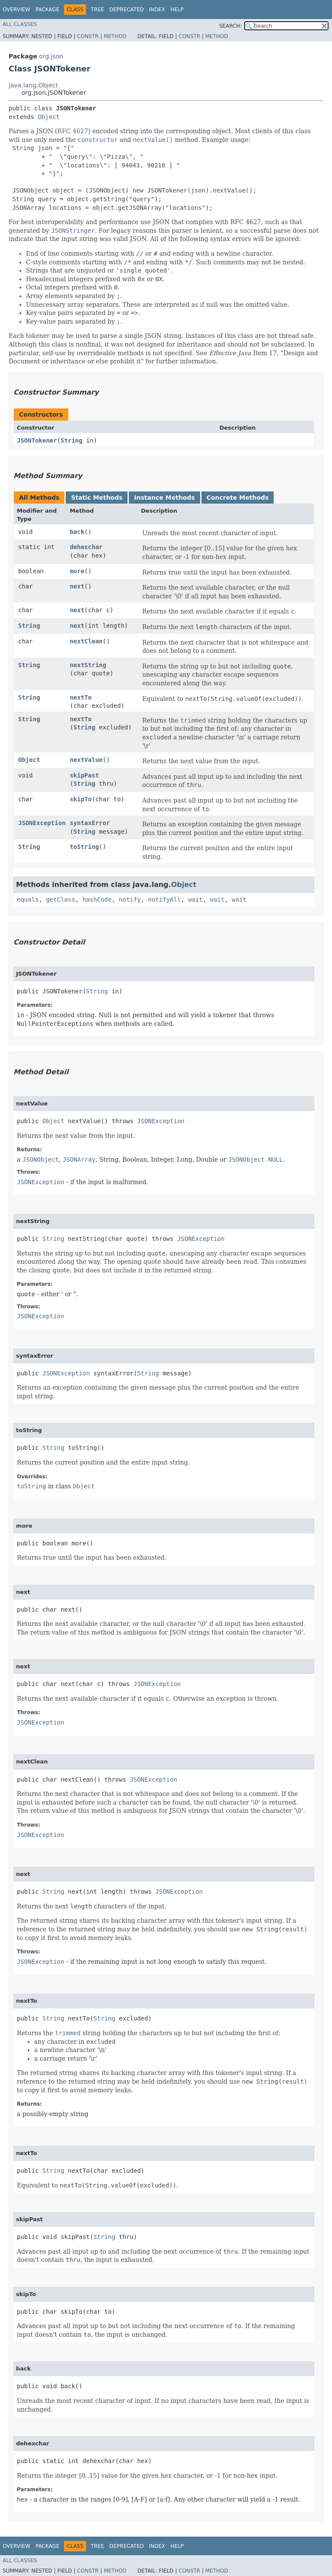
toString (84, 846)
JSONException (42, 822)
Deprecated (126, 9)
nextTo (81, 697)
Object (49, 116)
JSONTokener (37, 440)
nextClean (86, 641)
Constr (88, 36)
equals (28, 899)
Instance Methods (164, 497)
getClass (60, 899)
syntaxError (90, 822)
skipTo (81, 799)
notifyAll (164, 899)
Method (115, 36)
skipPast (84, 775)
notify (130, 899)
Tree (97, 9)
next (77, 586)
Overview (16, 9)
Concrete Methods (238, 497)
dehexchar (86, 546)
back (77, 531)
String (72, 440)
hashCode (97, 899)
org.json (51, 56)
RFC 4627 (72, 131)
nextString (88, 665)
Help (177, 9)
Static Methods (96, 497)
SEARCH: (230, 26)
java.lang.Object (33, 85)
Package (47, 9)
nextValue (86, 759)
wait (195, 899)
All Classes (20, 24)
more (77, 571)
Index (157, 9)
